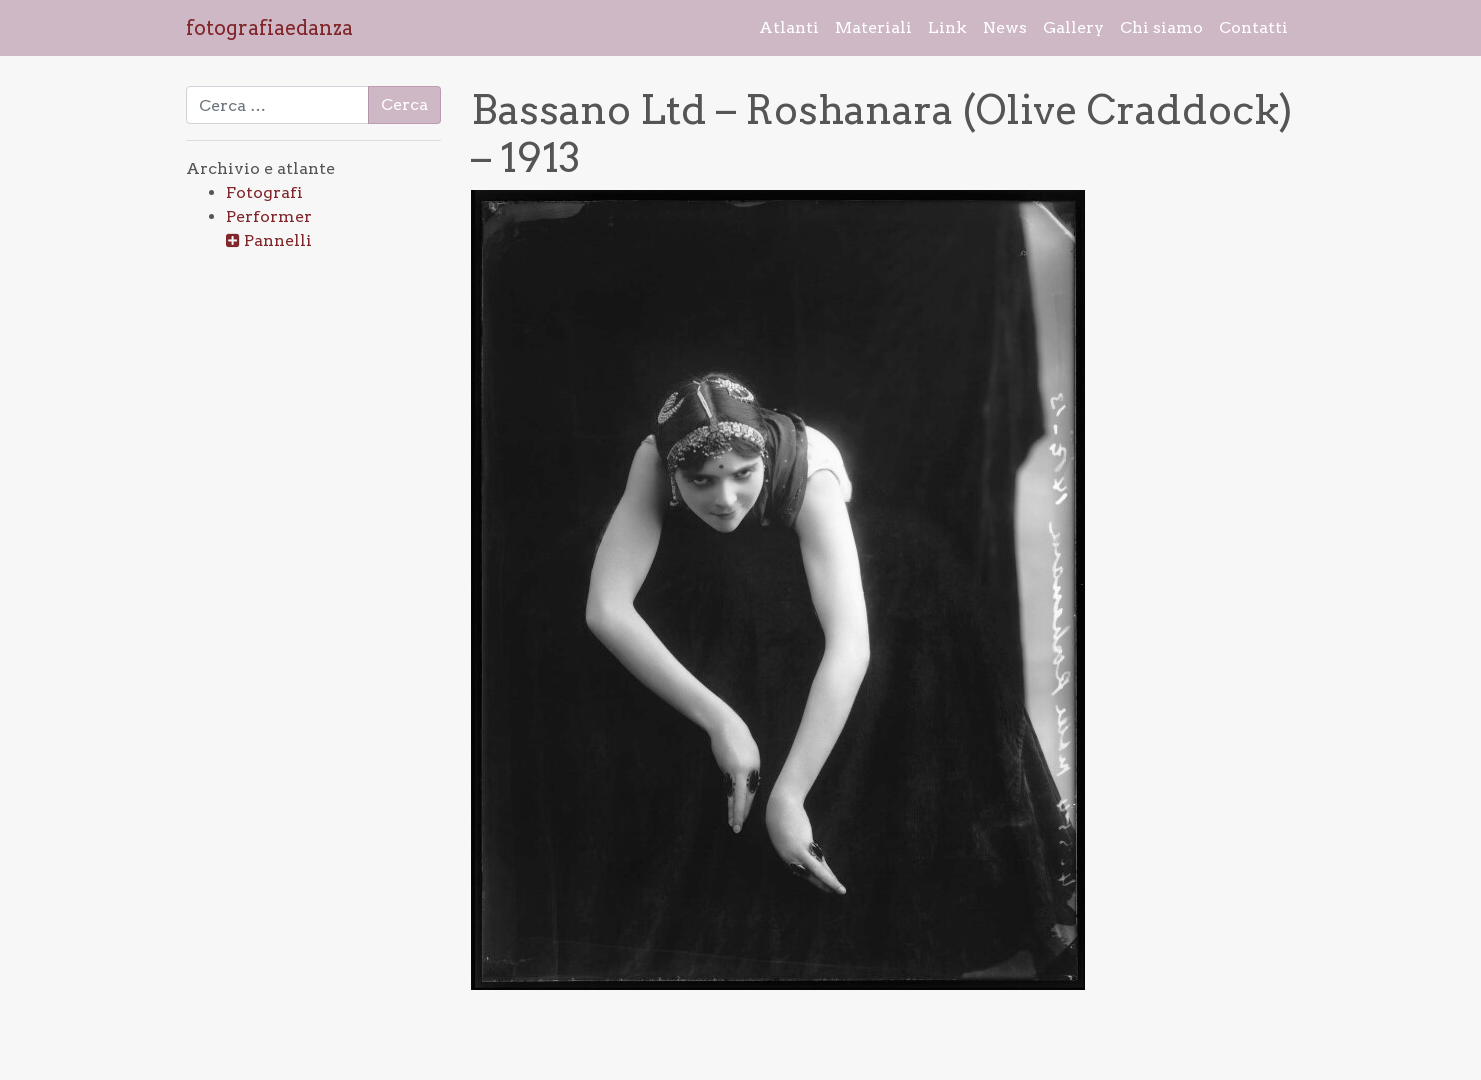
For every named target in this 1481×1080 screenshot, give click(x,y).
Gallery (1073, 27)
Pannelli (278, 240)
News (1005, 27)
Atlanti (789, 27)
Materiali (873, 27)
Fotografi (264, 192)
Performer (269, 216)
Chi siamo (1161, 27)
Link (947, 27)
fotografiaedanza (269, 28)
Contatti (1253, 27)
